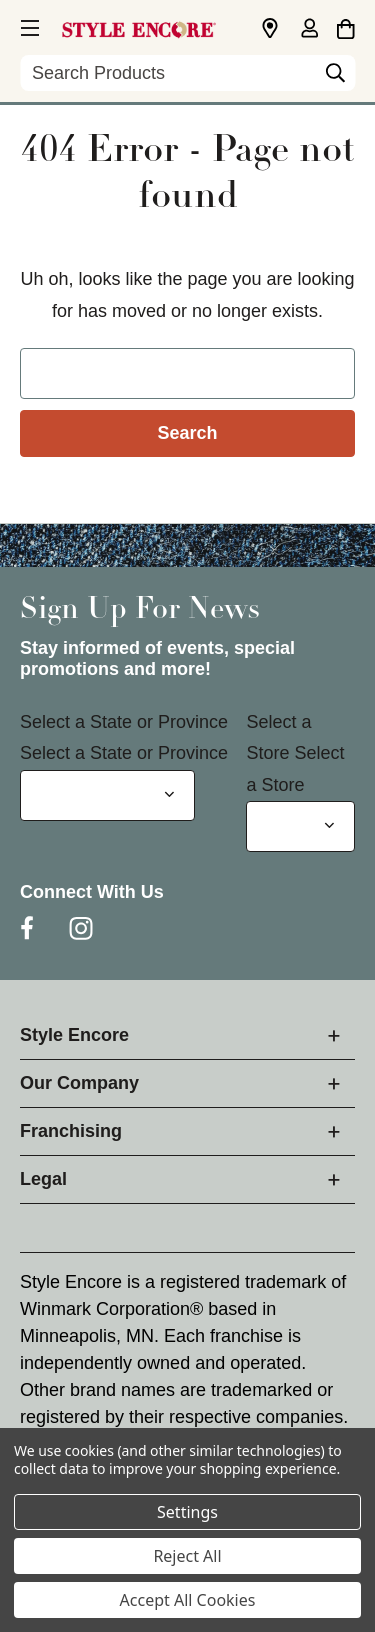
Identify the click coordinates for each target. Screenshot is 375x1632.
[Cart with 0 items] (345, 26)
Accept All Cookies (188, 1600)
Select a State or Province (124, 722)
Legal (43, 1179)
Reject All (187, 1556)
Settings (187, 1512)
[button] (28, 25)
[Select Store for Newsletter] (300, 826)
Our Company (79, 1083)
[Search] (335, 78)
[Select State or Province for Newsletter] (107, 795)
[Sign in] (309, 30)
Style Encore (74, 1035)
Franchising (71, 1131)
